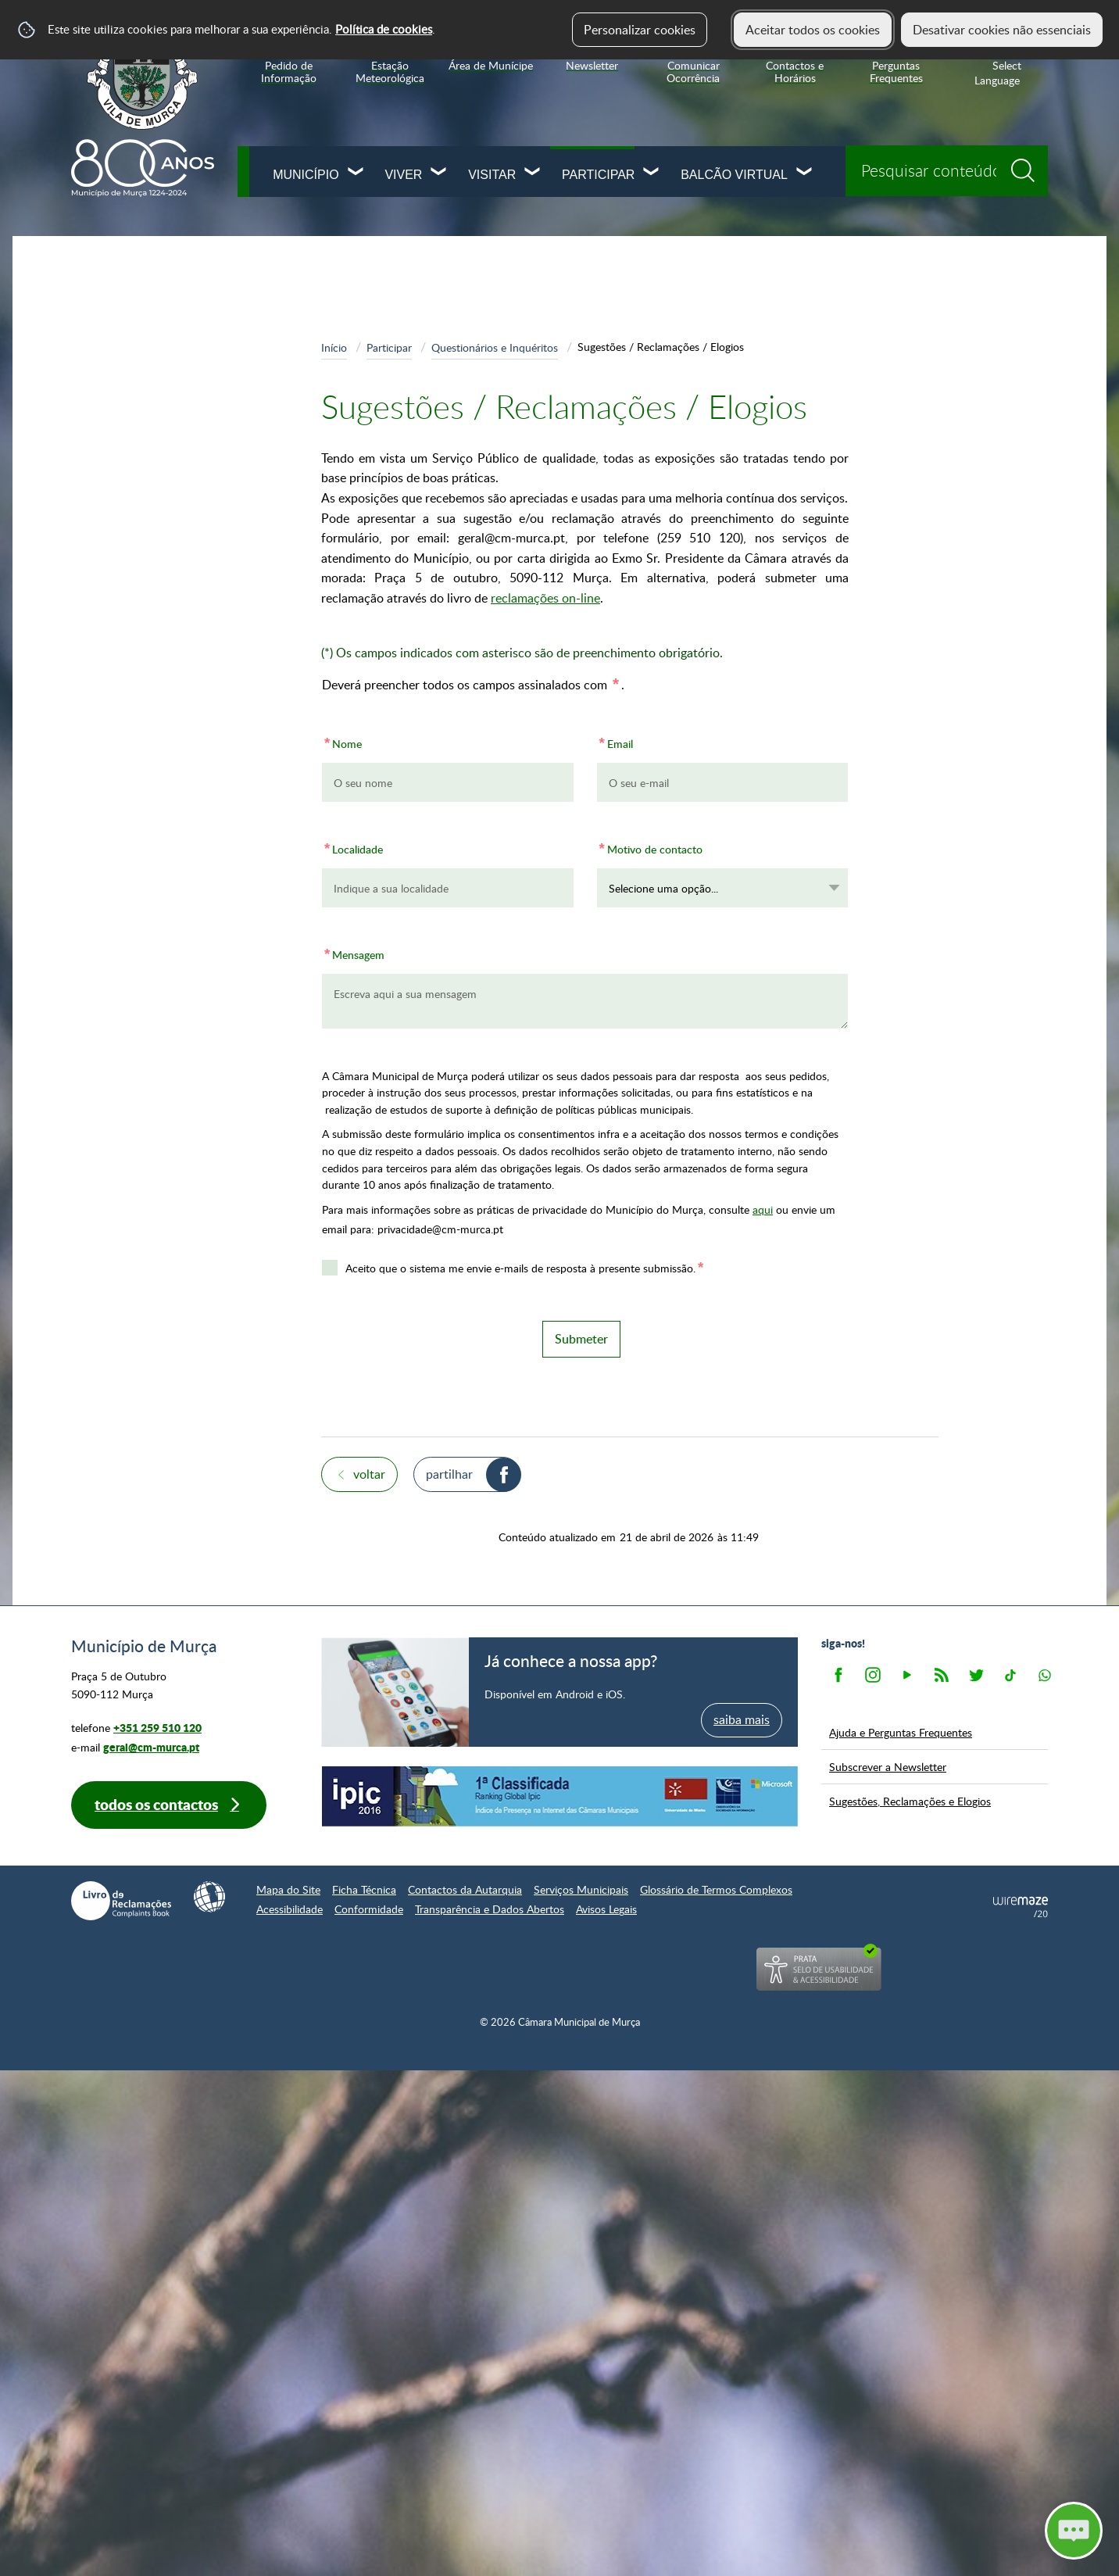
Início (334, 347)
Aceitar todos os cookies (812, 29)
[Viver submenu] (439, 173)
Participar (598, 174)
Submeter (581, 1338)
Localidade (352, 847)
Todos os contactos (156, 1804)
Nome (342, 741)
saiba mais (741, 1719)
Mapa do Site (288, 1889)
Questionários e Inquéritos (494, 347)
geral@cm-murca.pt (151, 1747)
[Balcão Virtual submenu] (805, 173)
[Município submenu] (356, 173)
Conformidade (368, 1909)
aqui (763, 1209)
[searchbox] (947, 170)
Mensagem (353, 952)
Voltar (369, 1474)
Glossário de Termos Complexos (716, 1889)
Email (615, 741)
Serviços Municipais (581, 1889)
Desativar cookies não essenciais (1002, 29)
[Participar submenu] (652, 173)
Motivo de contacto (650, 847)
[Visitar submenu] (533, 173)
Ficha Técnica (364, 1889)
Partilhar (449, 1474)
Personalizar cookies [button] (639, 29)
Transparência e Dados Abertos (489, 1909)
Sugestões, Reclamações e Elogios (910, 1801)
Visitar (492, 174)
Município (305, 174)
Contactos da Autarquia (465, 1889)
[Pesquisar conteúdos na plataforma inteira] (1028, 164)
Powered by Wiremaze (1020, 1907)
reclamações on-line (545, 597)
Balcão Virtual (734, 174)
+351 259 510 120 (157, 1727)
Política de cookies (383, 29)
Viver (403, 174)
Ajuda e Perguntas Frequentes (900, 1732)
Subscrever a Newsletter (887, 1766)
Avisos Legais (606, 1909)
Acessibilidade (289, 1909)
